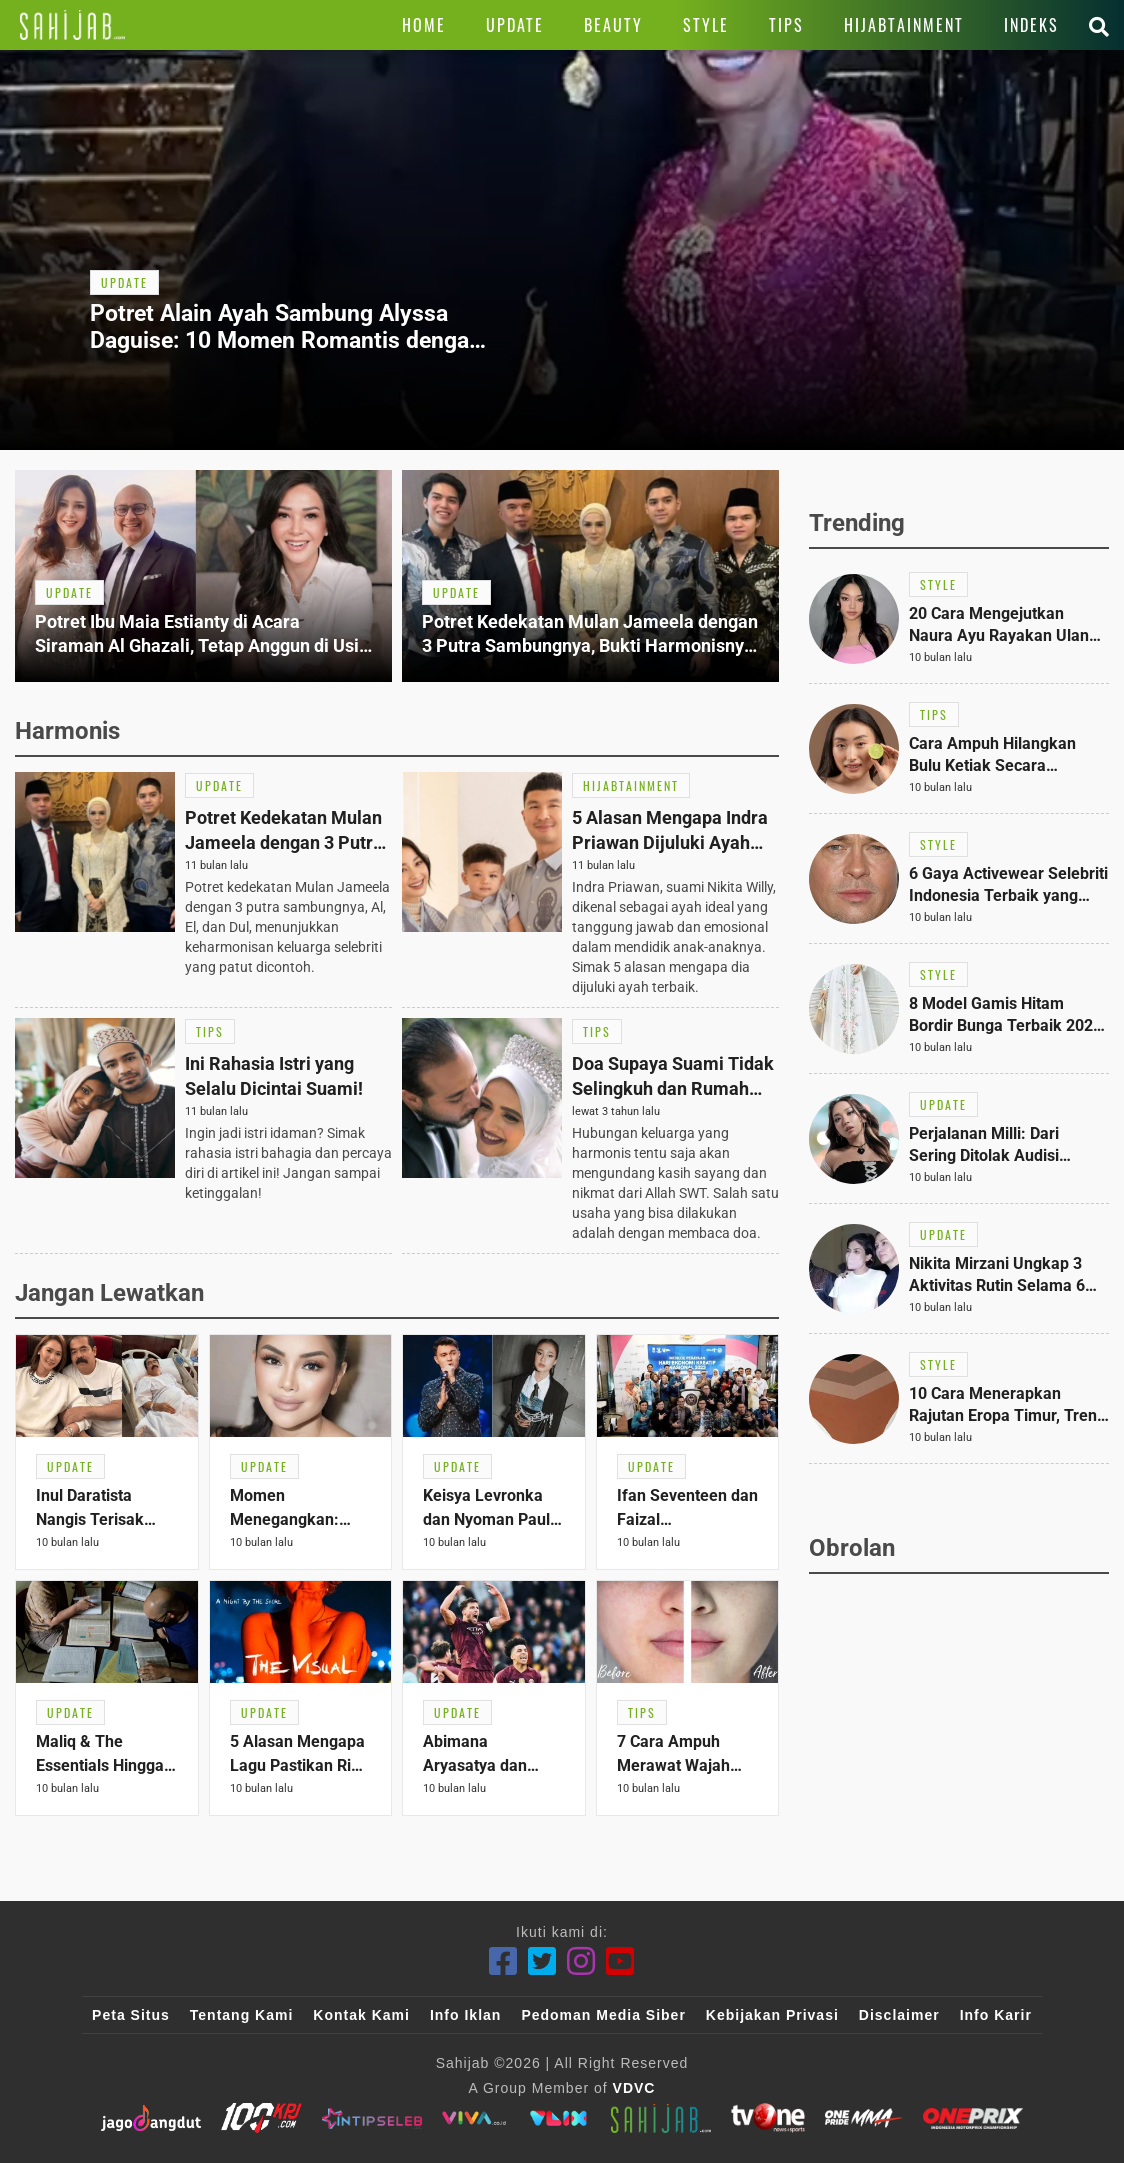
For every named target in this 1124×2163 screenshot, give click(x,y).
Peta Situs (131, 2015)
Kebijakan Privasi (772, 2015)
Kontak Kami (361, 2015)
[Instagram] (581, 1961)
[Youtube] (620, 1961)
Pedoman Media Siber (603, 2015)
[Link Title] (72, 25)
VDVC (634, 2088)
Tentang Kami (242, 2015)
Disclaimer (899, 2015)
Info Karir (996, 2015)
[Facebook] (503, 1961)
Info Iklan (465, 2015)
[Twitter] (542, 1961)
